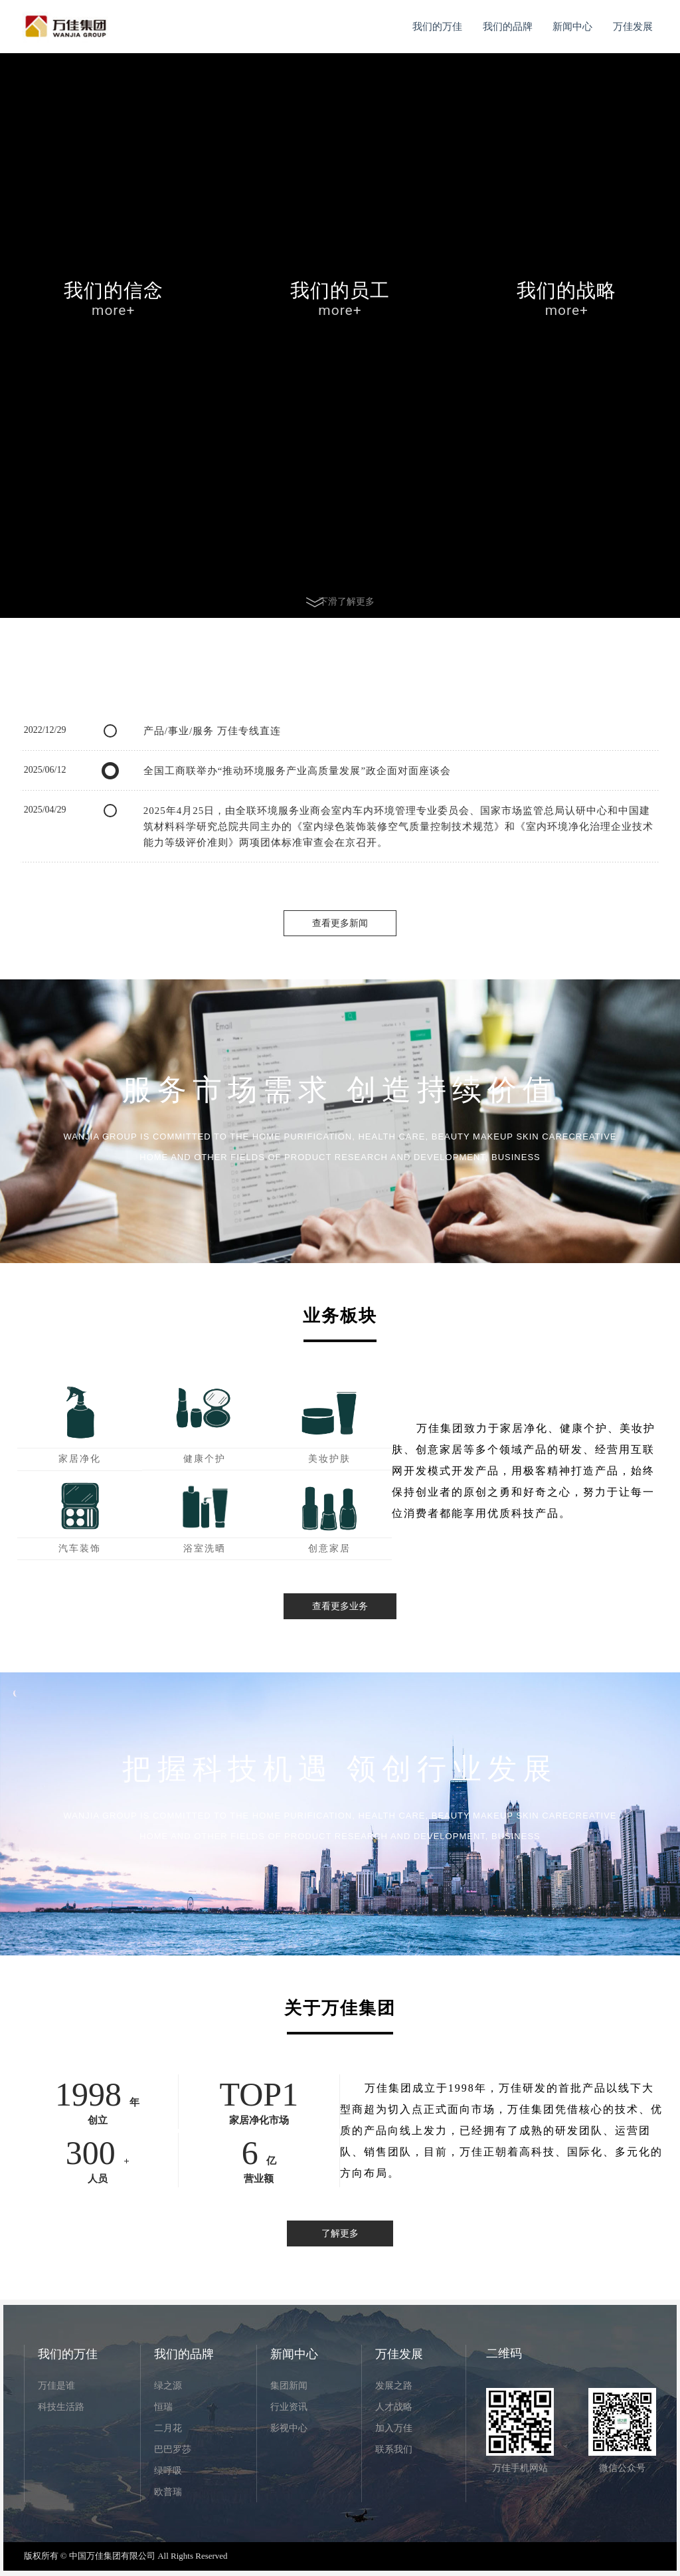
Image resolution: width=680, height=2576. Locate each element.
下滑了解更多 (340, 601)
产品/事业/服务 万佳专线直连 (212, 731)
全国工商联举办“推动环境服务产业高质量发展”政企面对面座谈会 (297, 770)
